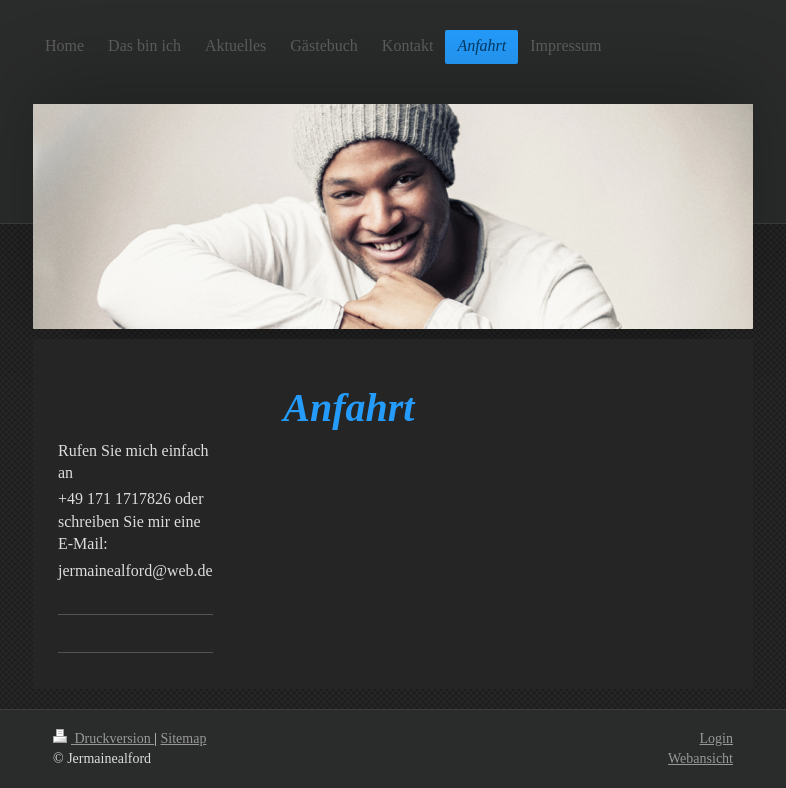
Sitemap (184, 738)
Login (716, 738)
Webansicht (700, 758)
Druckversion (103, 738)
